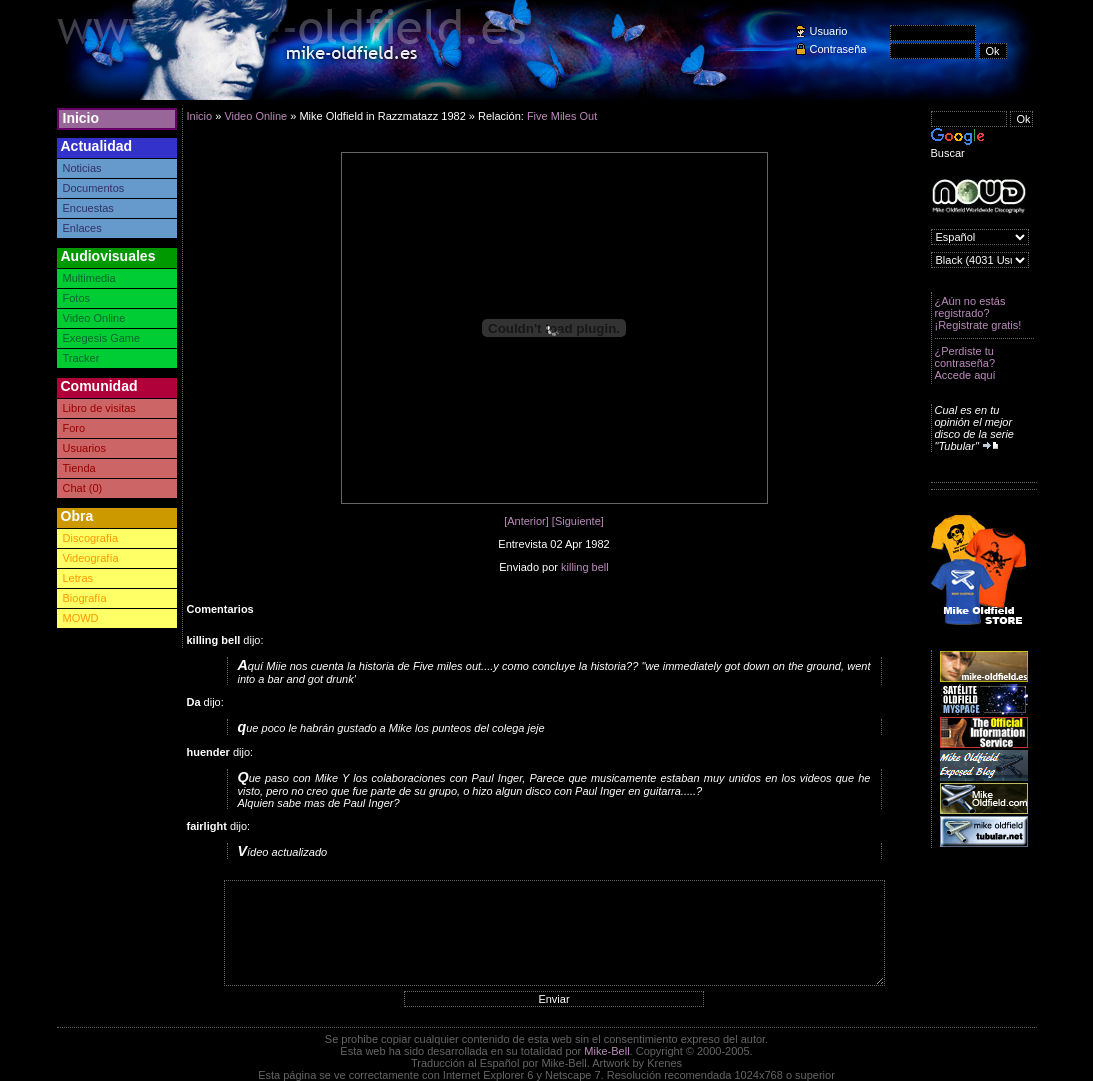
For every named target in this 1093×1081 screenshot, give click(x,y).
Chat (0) (83, 488)
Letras (78, 578)
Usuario (829, 31)
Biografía (85, 598)
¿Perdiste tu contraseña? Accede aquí (965, 363)
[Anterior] (526, 521)
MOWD (81, 618)
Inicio (81, 118)
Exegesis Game (102, 338)
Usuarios (84, 448)
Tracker (81, 358)
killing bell (585, 567)
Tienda (79, 468)
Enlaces (82, 228)
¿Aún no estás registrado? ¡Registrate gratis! (978, 313)
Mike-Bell (606, 1051)
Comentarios (220, 609)
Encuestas (88, 208)
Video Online (94, 318)
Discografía (91, 538)
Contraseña (838, 49)
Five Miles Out (562, 116)
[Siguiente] (578, 521)
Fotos (77, 298)
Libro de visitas (99, 408)
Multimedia (89, 278)
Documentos (94, 188)
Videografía (91, 558)
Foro (74, 428)
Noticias (82, 168)
